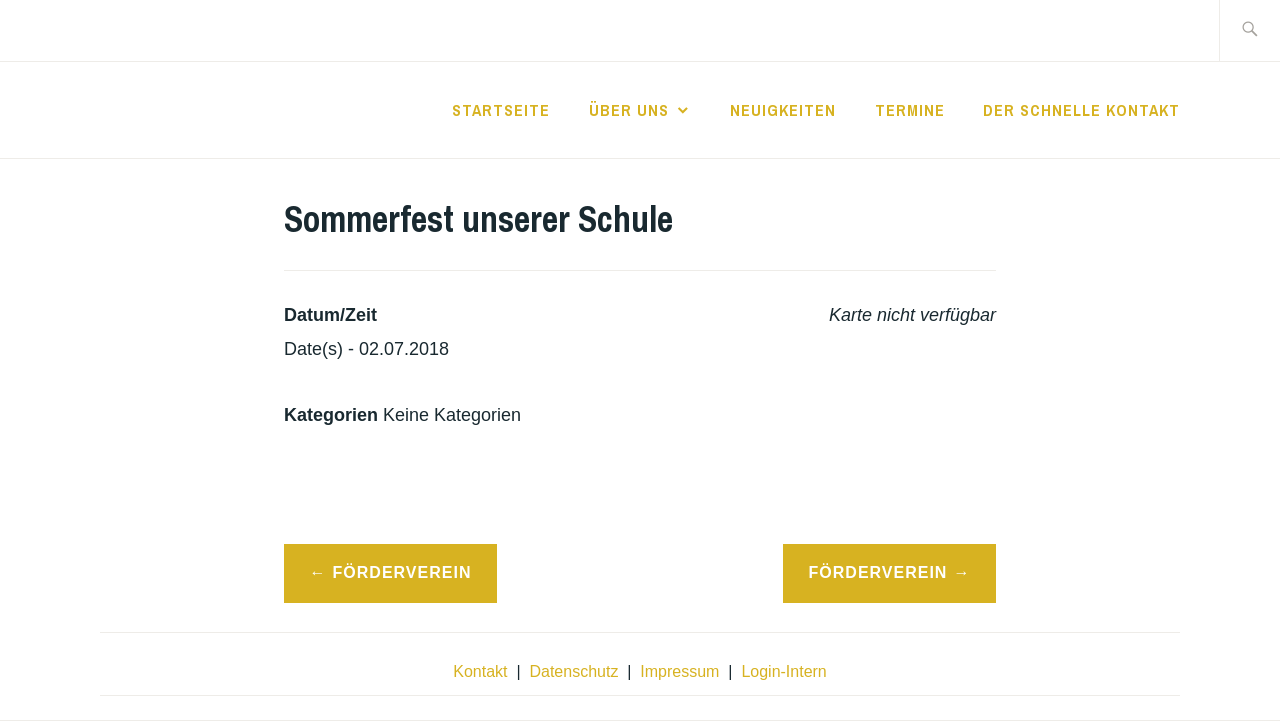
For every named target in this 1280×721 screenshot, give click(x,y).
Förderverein (402, 572)
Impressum (679, 671)
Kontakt (480, 671)
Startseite (501, 110)
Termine (910, 110)
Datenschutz (573, 671)
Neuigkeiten (783, 110)
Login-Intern (783, 671)
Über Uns (629, 110)
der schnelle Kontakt (1081, 110)
